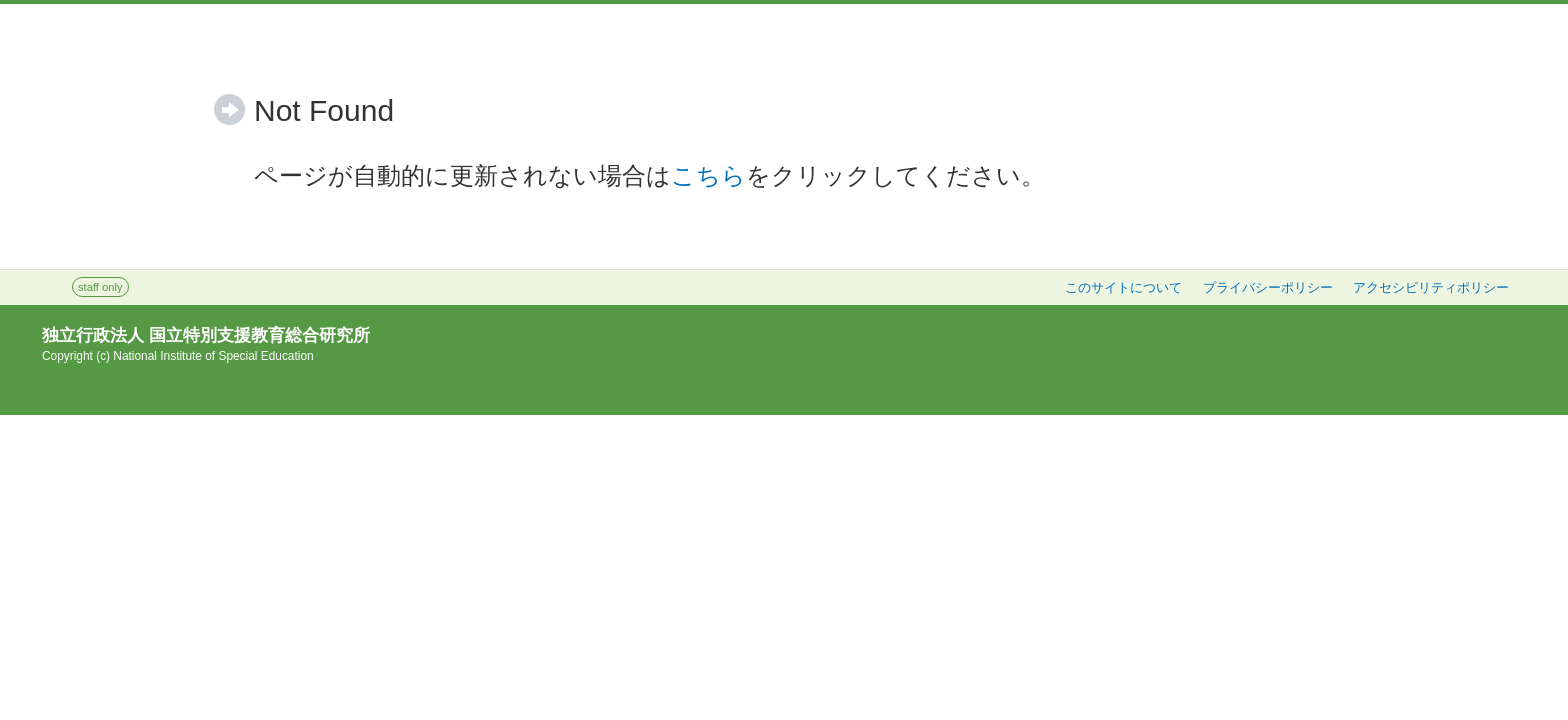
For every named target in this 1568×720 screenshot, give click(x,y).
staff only (100, 287)
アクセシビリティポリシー (1431, 288)
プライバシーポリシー (1268, 288)
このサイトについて (1123, 288)
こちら (708, 175)
